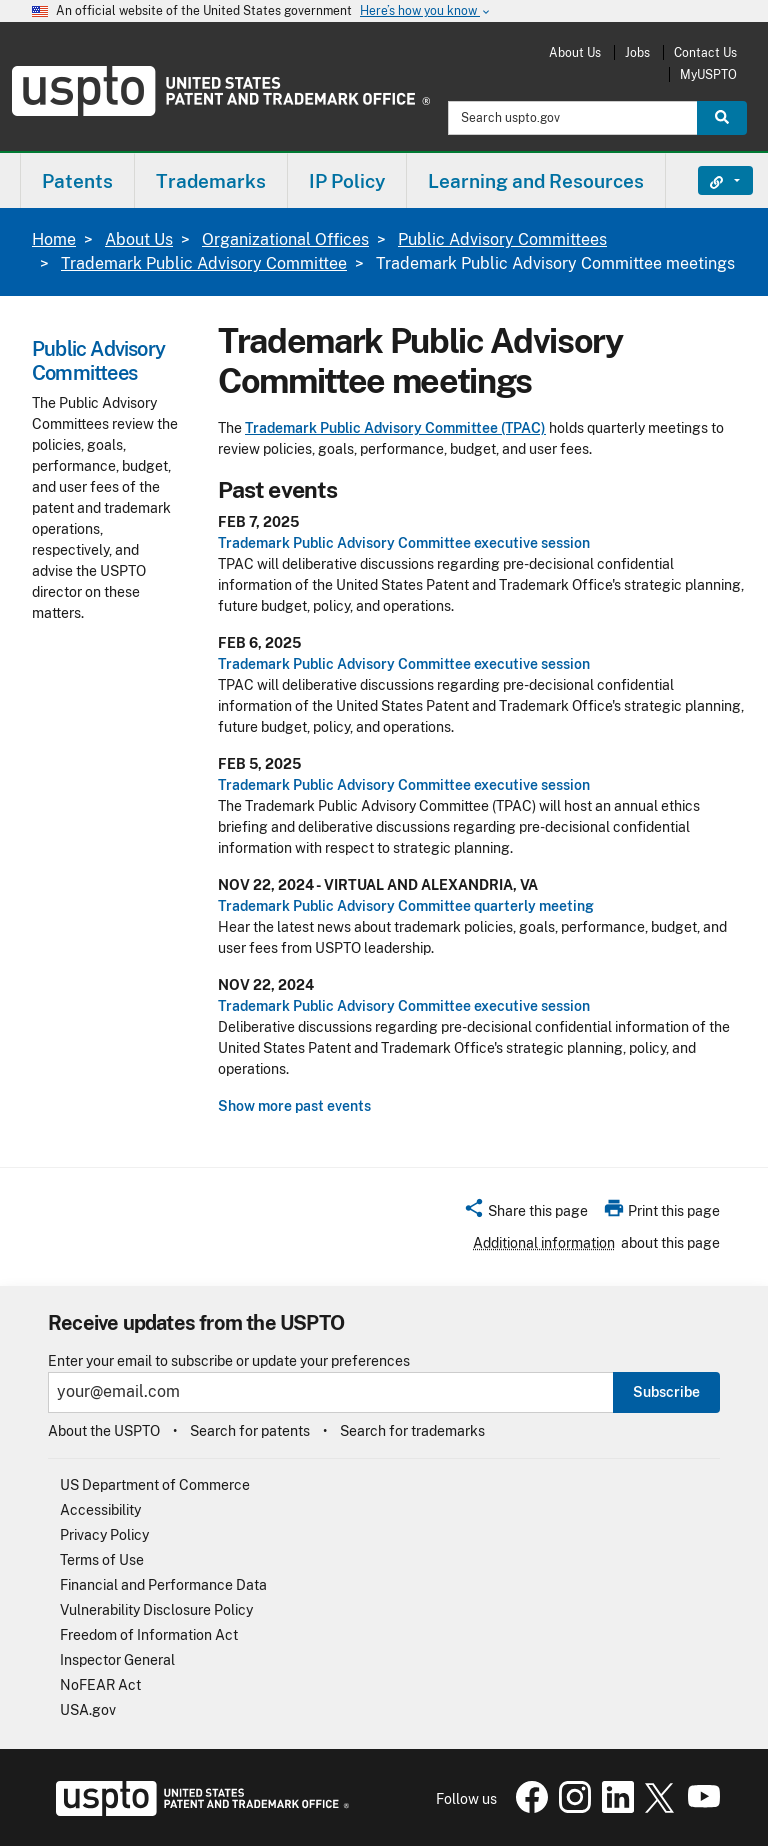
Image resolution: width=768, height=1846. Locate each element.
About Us (575, 52)
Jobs (637, 52)
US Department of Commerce (155, 1485)
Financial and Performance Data (163, 1585)
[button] (525, 1214)
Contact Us (705, 52)
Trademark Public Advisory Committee (204, 263)
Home (54, 239)
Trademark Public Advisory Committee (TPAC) (395, 428)
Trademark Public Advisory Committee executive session (404, 543)
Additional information (544, 1243)
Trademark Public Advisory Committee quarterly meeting (406, 906)
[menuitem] (77, 180)
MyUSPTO (708, 74)
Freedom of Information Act (149, 1635)
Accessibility (100, 1510)
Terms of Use (102, 1560)
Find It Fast (710, 181)
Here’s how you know (426, 11)
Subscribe (666, 1392)
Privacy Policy (104, 1535)
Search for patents (250, 1431)
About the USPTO (104, 1431)
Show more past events (294, 1106)
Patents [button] (77, 181)
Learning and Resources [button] (536, 181)
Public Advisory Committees (502, 239)
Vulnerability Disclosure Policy (156, 1610)
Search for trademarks (412, 1431)
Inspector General (117, 1660)
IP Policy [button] (347, 181)
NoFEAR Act (100, 1685)
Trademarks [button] (211, 181)
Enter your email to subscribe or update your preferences (229, 1361)
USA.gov (88, 1710)
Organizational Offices (285, 239)
